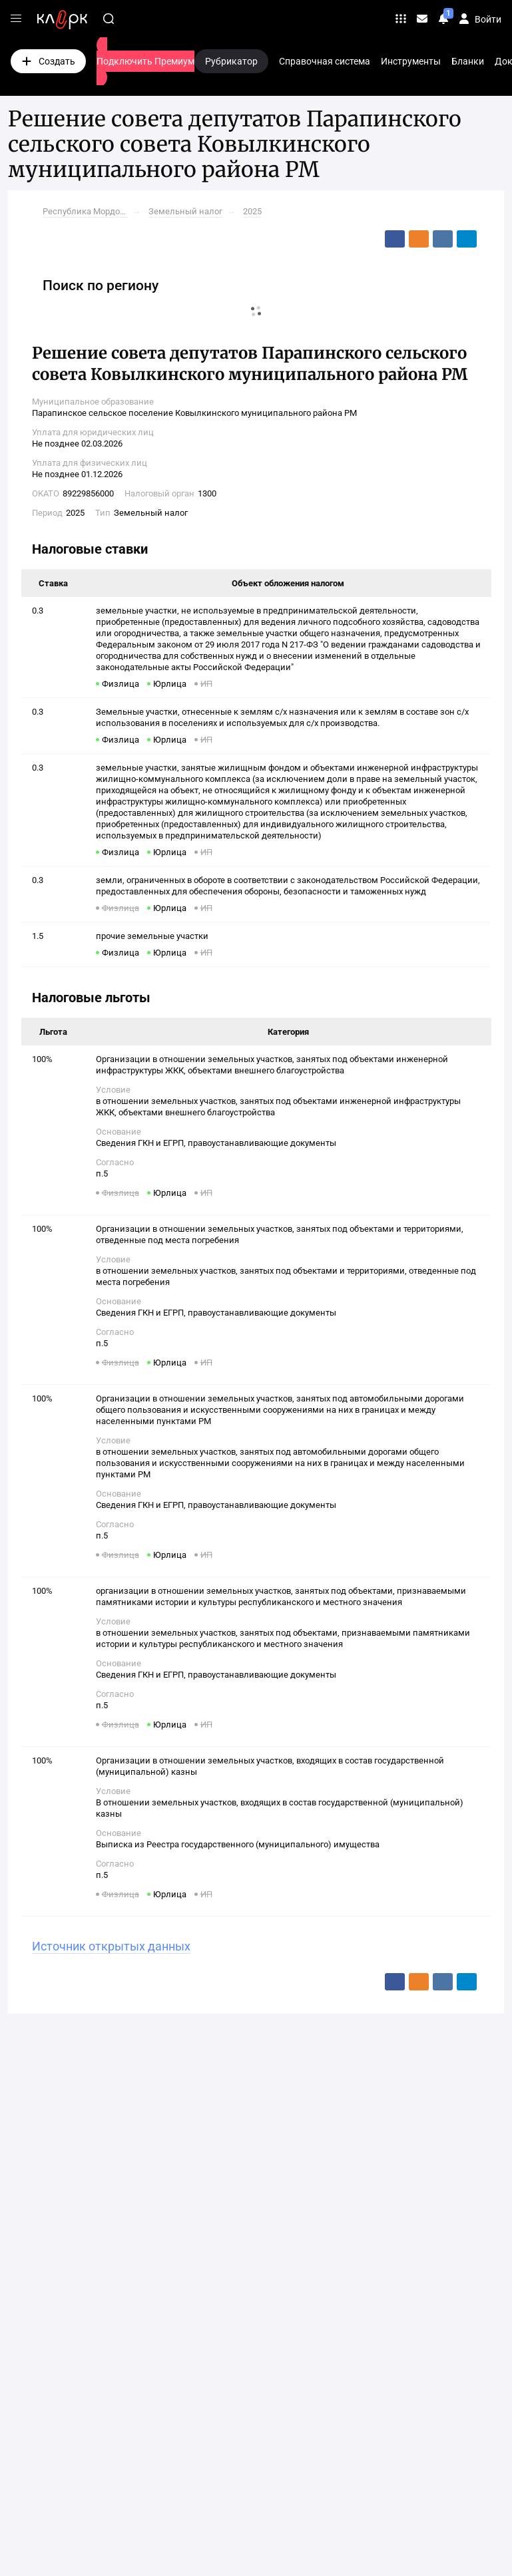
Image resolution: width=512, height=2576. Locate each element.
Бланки (467, 61)
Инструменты (411, 61)
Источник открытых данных (111, 1946)
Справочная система (324, 61)
